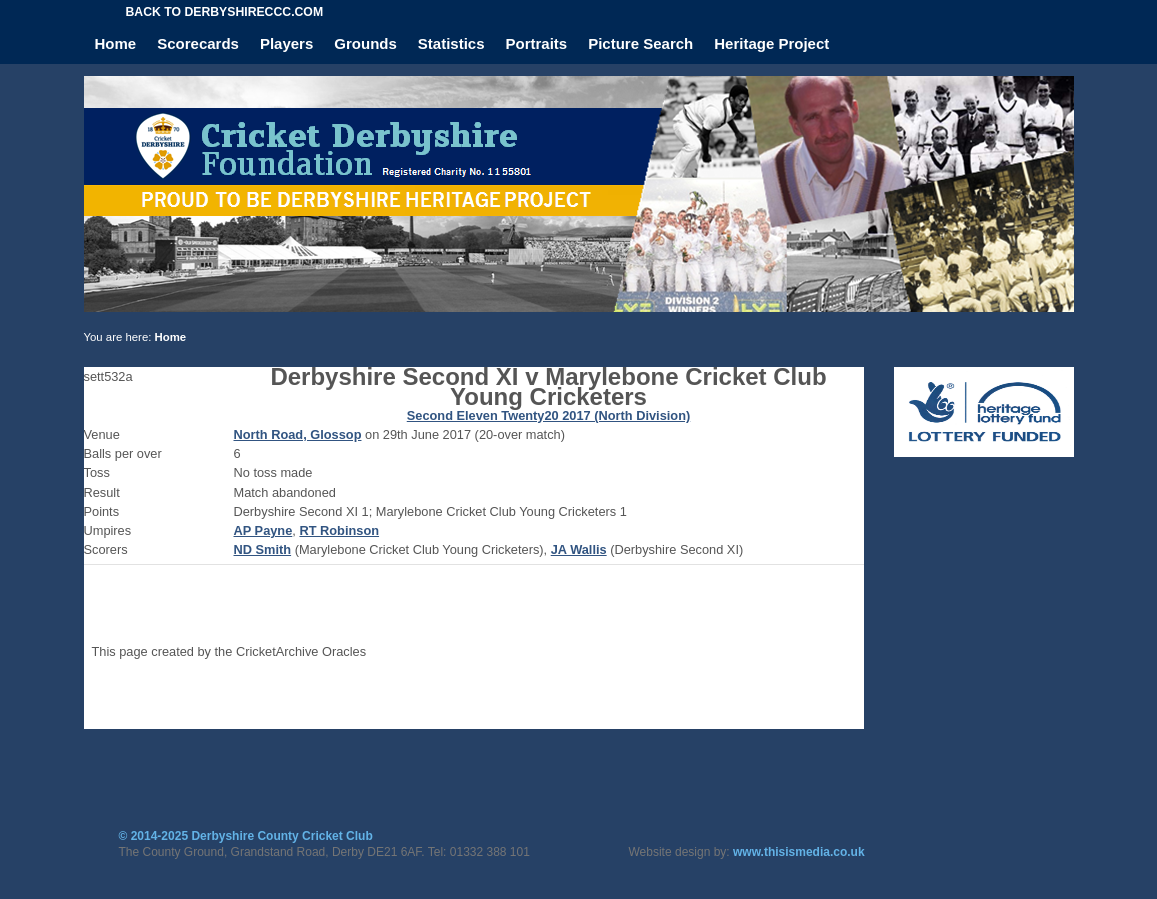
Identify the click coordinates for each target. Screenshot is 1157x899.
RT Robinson (339, 530)
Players (286, 43)
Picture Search (640, 43)
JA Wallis (579, 549)
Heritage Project (771, 43)
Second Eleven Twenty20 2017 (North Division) (549, 415)
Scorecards (198, 43)
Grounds (365, 43)
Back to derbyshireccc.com (225, 12)
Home (116, 43)
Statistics (451, 43)
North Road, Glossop (298, 434)
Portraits (537, 43)
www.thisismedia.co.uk (799, 852)
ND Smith (263, 549)
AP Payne (263, 530)
